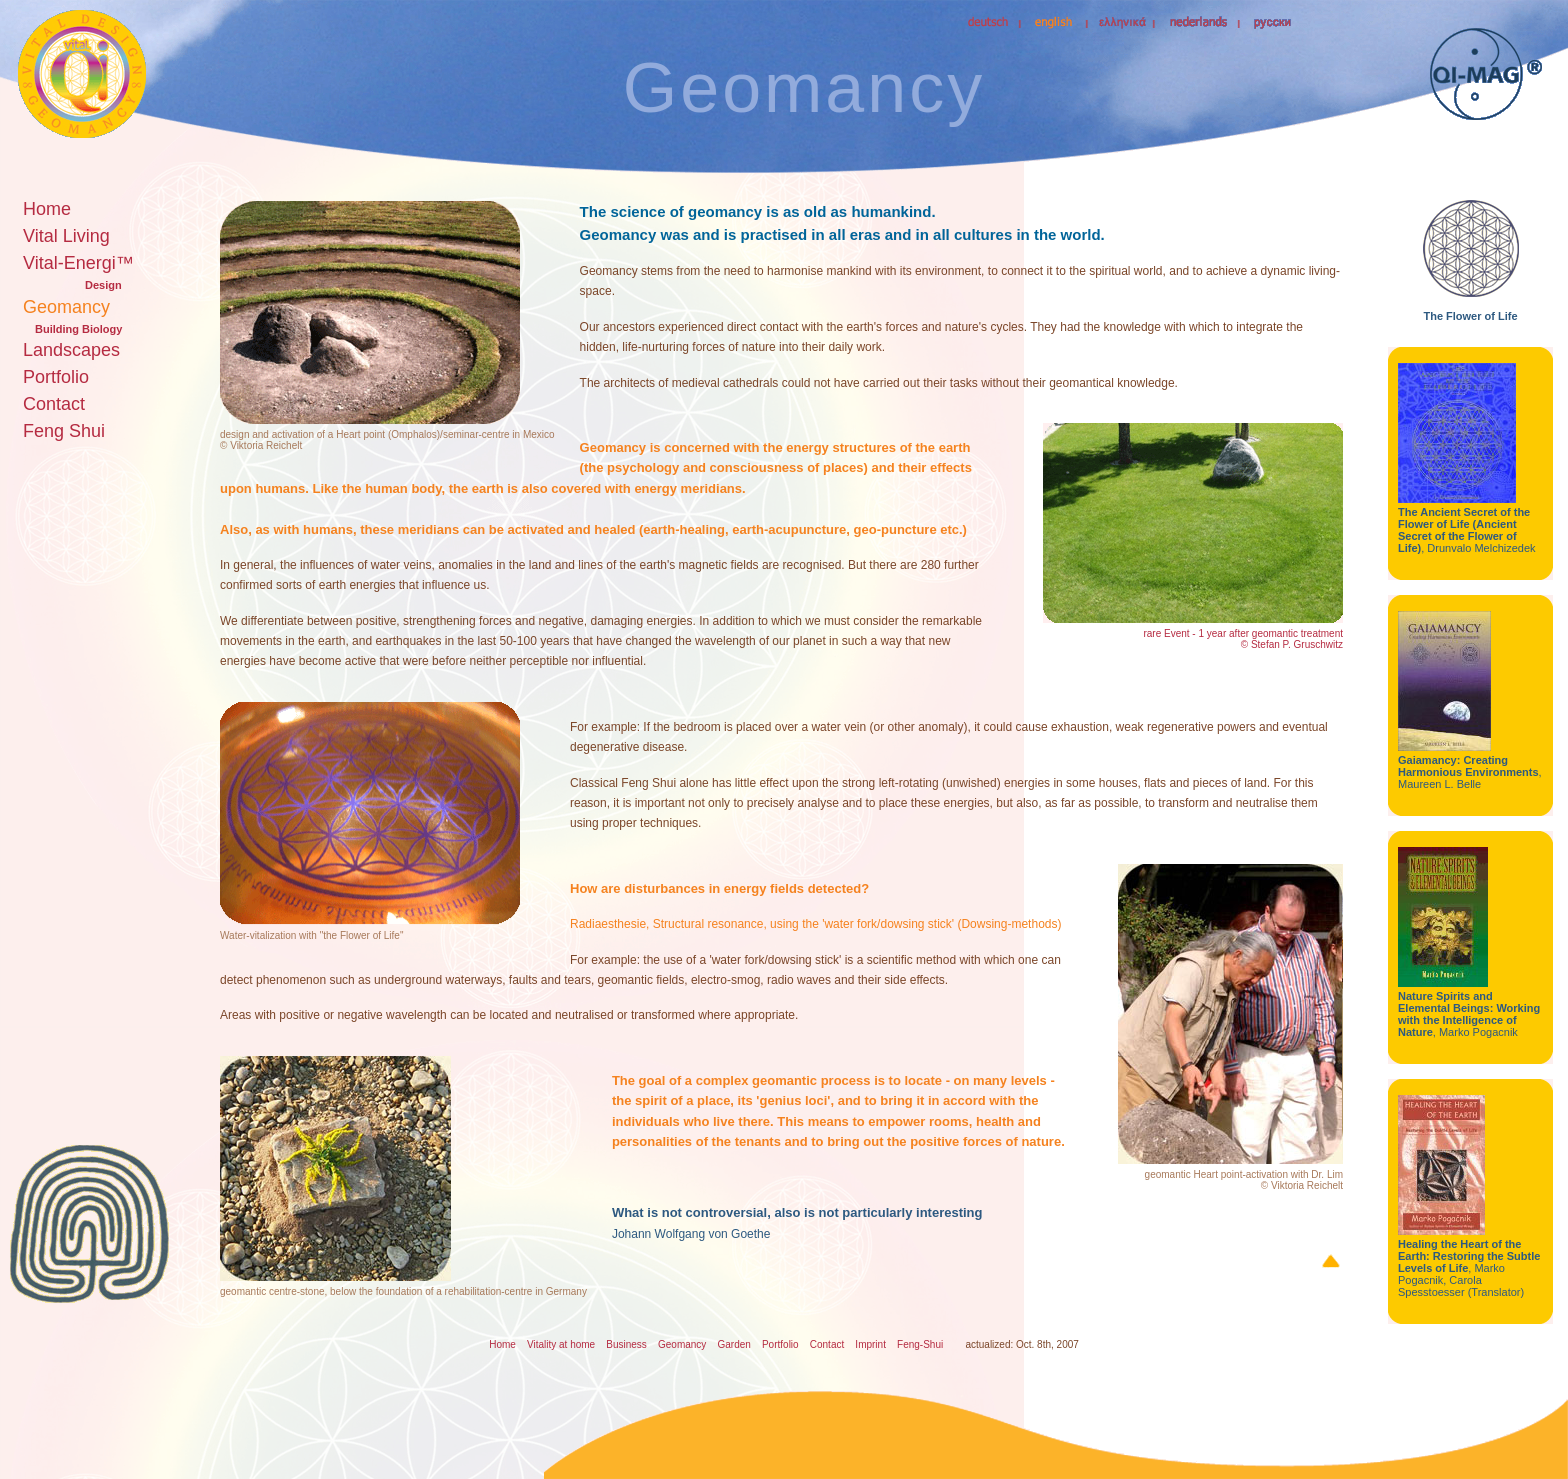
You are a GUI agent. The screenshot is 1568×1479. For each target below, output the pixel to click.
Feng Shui (64, 431)
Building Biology (78, 329)
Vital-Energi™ (78, 263)
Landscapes (71, 350)
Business (626, 1344)
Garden (733, 1344)
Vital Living (66, 236)
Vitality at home (561, 1344)
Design (103, 285)
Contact (54, 404)
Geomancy (66, 307)
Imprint (870, 1344)
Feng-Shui (920, 1344)
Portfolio (56, 377)
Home (47, 209)
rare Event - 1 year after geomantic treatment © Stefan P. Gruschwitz (1243, 639)
